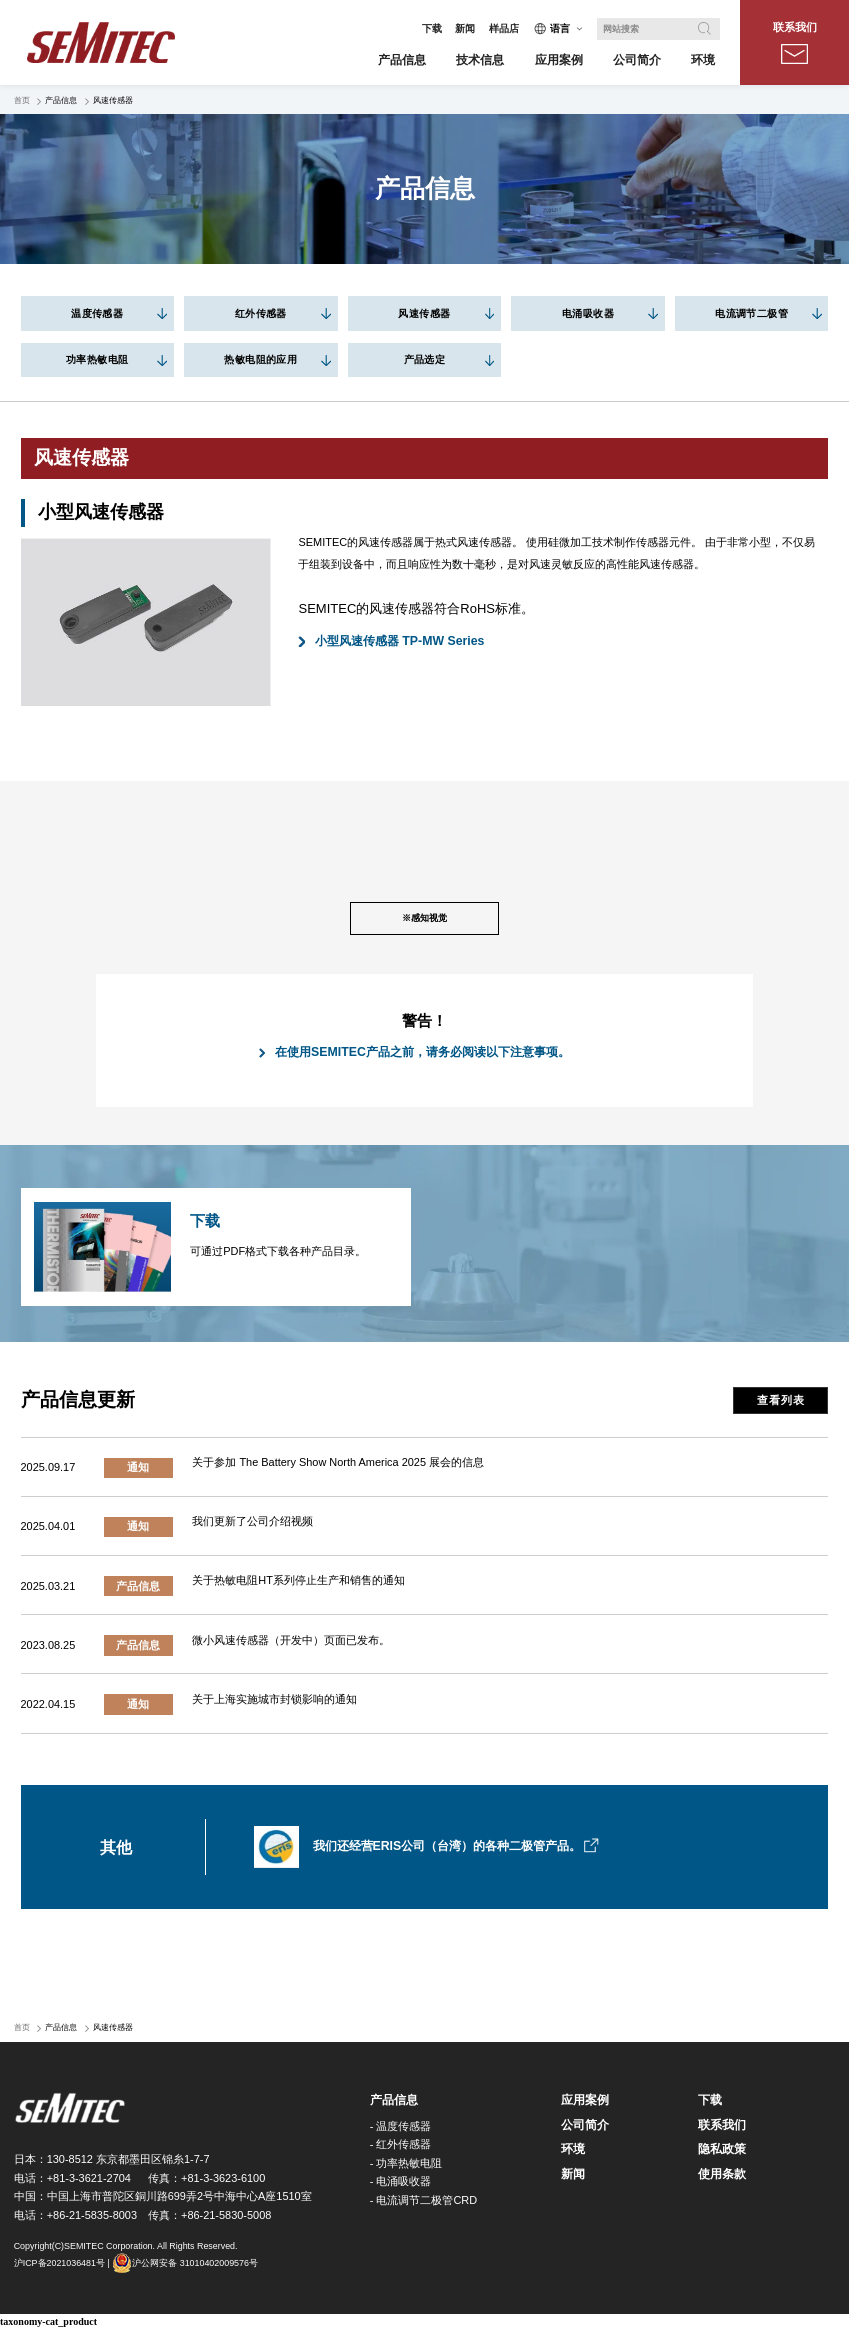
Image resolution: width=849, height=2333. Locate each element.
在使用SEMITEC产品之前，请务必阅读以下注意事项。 (422, 1056)
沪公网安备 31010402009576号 (185, 2267)
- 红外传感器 (401, 2148)
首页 (22, 100)
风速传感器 (424, 313)
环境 (573, 2153)
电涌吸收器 (588, 313)
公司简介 (585, 2128)
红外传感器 (261, 313)
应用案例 (585, 2104)
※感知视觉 (424, 920)
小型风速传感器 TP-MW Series (400, 641)
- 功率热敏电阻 (406, 2166)
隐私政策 (722, 2153)
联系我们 (795, 42)
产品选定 (425, 359)
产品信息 (394, 2104)
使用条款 (722, 2178)
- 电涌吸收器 (401, 2185)
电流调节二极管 (751, 313)
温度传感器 (97, 313)
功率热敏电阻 (97, 359)
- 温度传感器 (401, 2129)
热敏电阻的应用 (260, 359)
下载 (432, 28)
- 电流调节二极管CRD (423, 2203)
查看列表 (780, 1404)
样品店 (504, 28)
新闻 (465, 28)
